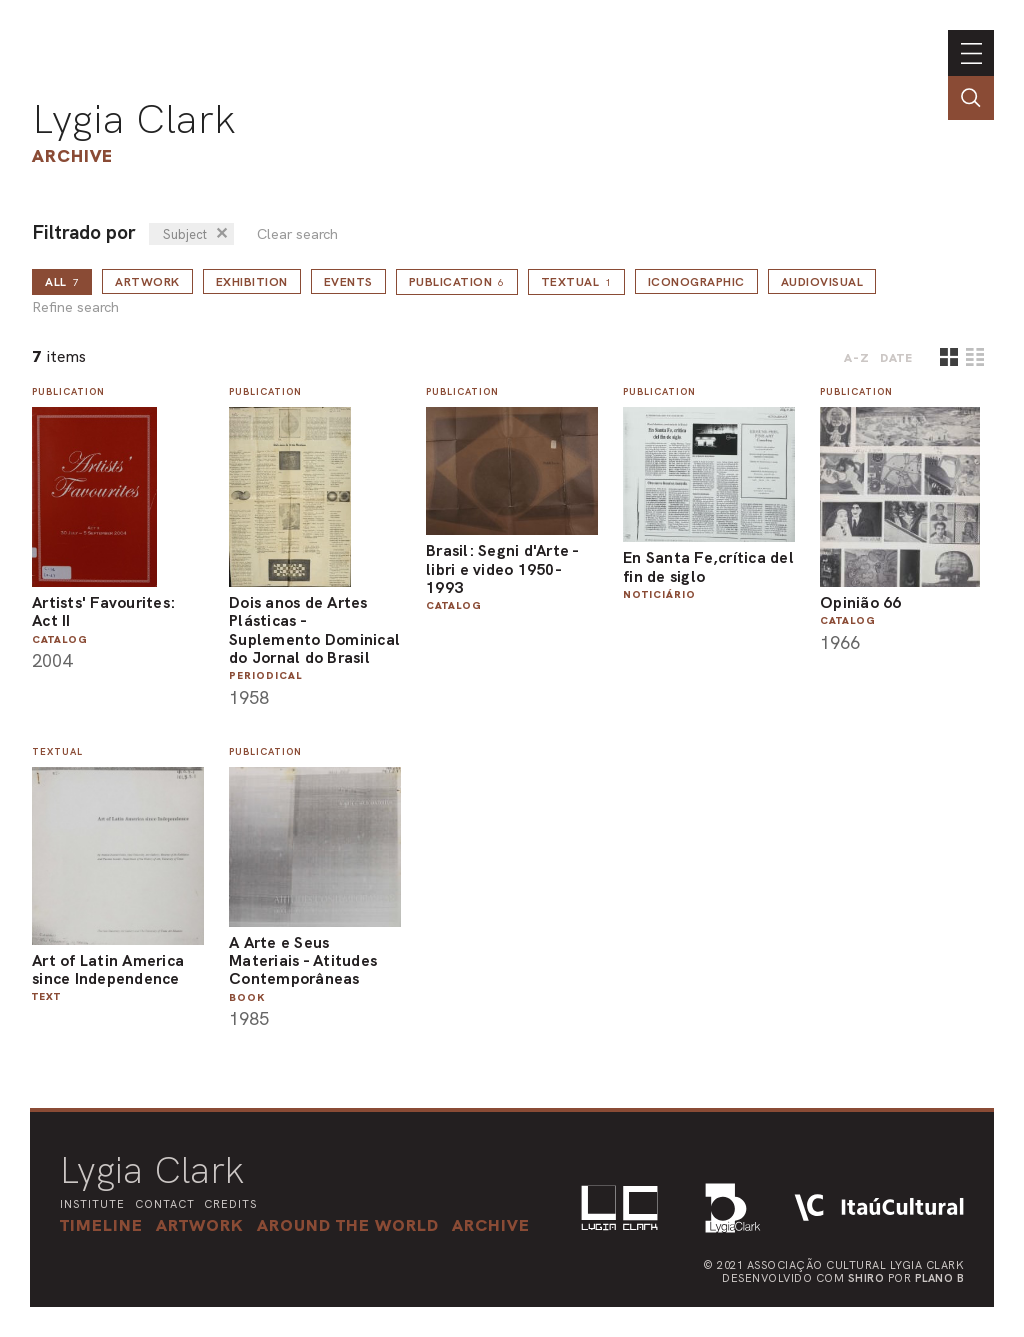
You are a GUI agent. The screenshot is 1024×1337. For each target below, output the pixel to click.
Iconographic (696, 282)
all (62, 282)
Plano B (940, 1278)
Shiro (866, 1278)
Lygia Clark (134, 119)
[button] (348, 1225)
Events (348, 282)
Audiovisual (822, 282)
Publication (457, 282)
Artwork (147, 282)
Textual (576, 282)
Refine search (75, 307)
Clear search (297, 234)
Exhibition (252, 282)
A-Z (857, 358)
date (896, 358)
